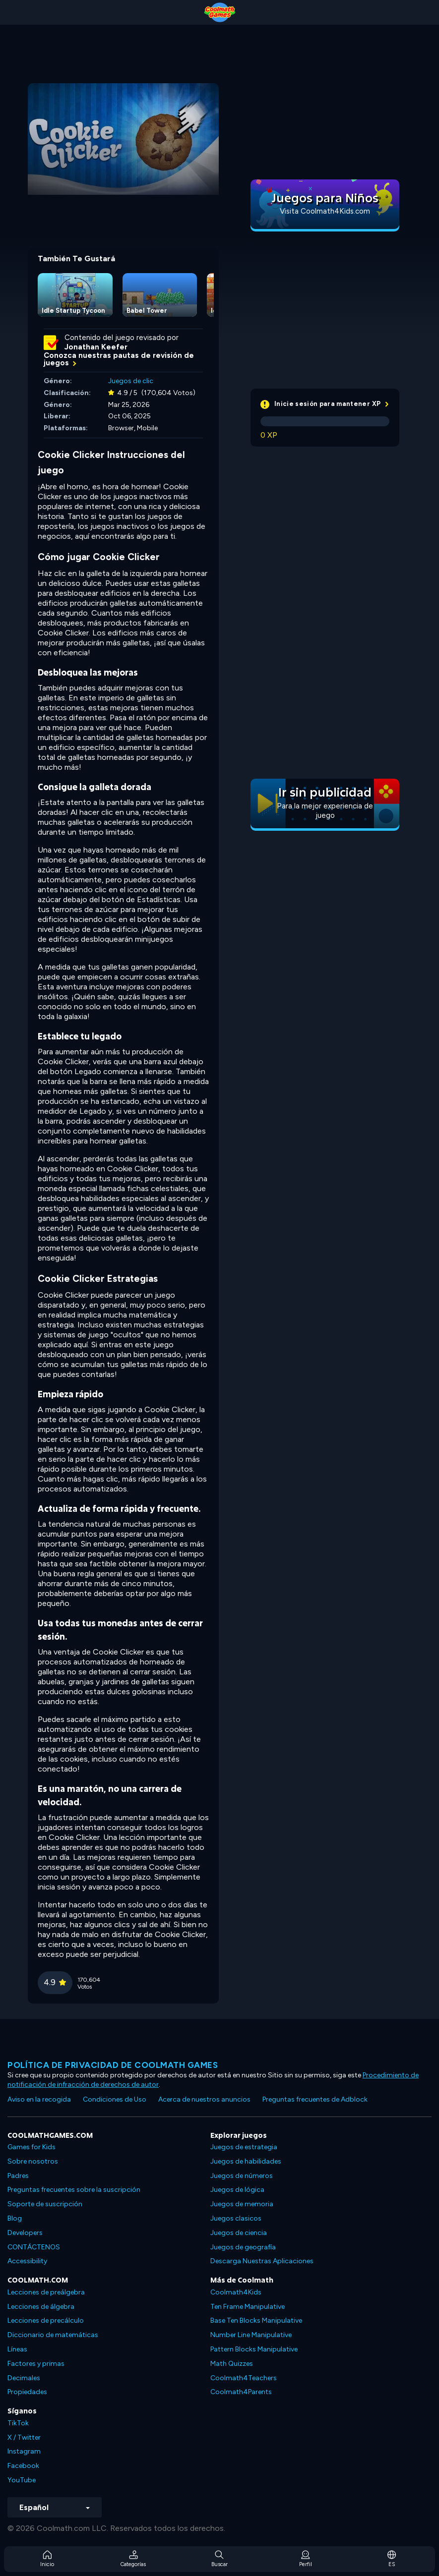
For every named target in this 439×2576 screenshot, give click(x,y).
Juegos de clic (130, 381)
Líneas (17, 2349)
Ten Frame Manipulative (247, 2306)
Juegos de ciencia (238, 2233)
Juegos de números (241, 2176)
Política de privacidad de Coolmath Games (112, 2065)
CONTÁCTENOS (33, 2247)
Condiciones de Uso (114, 2099)
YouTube (21, 2480)
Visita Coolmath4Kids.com (325, 211)
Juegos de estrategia (243, 2147)
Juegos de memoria (241, 2204)
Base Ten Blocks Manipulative (256, 2320)
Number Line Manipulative (251, 2335)
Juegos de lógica (237, 2189)
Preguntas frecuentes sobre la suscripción (73, 2189)
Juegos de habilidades (245, 2161)
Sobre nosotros (32, 2161)
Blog (14, 2218)
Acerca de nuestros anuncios (204, 2099)
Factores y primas (35, 2363)
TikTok (18, 2423)
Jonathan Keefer (95, 347)
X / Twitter (24, 2437)
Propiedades (27, 2392)
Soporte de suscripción (44, 2204)
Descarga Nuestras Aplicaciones (262, 2261)
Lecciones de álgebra (40, 2306)
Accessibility (27, 2261)
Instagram (24, 2451)
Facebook (23, 2466)
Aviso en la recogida (39, 2099)
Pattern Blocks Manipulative (254, 2349)
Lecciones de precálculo (45, 2320)
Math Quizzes (231, 2363)
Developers (25, 2233)
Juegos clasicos (235, 2218)
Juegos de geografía (243, 2247)
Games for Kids (31, 2147)
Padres (18, 2176)
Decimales (23, 2378)
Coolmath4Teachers (243, 2378)
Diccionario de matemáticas (52, 2335)
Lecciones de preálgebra (46, 2292)
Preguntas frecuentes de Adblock (315, 2099)
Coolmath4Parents (241, 2392)
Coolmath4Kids (235, 2292)
